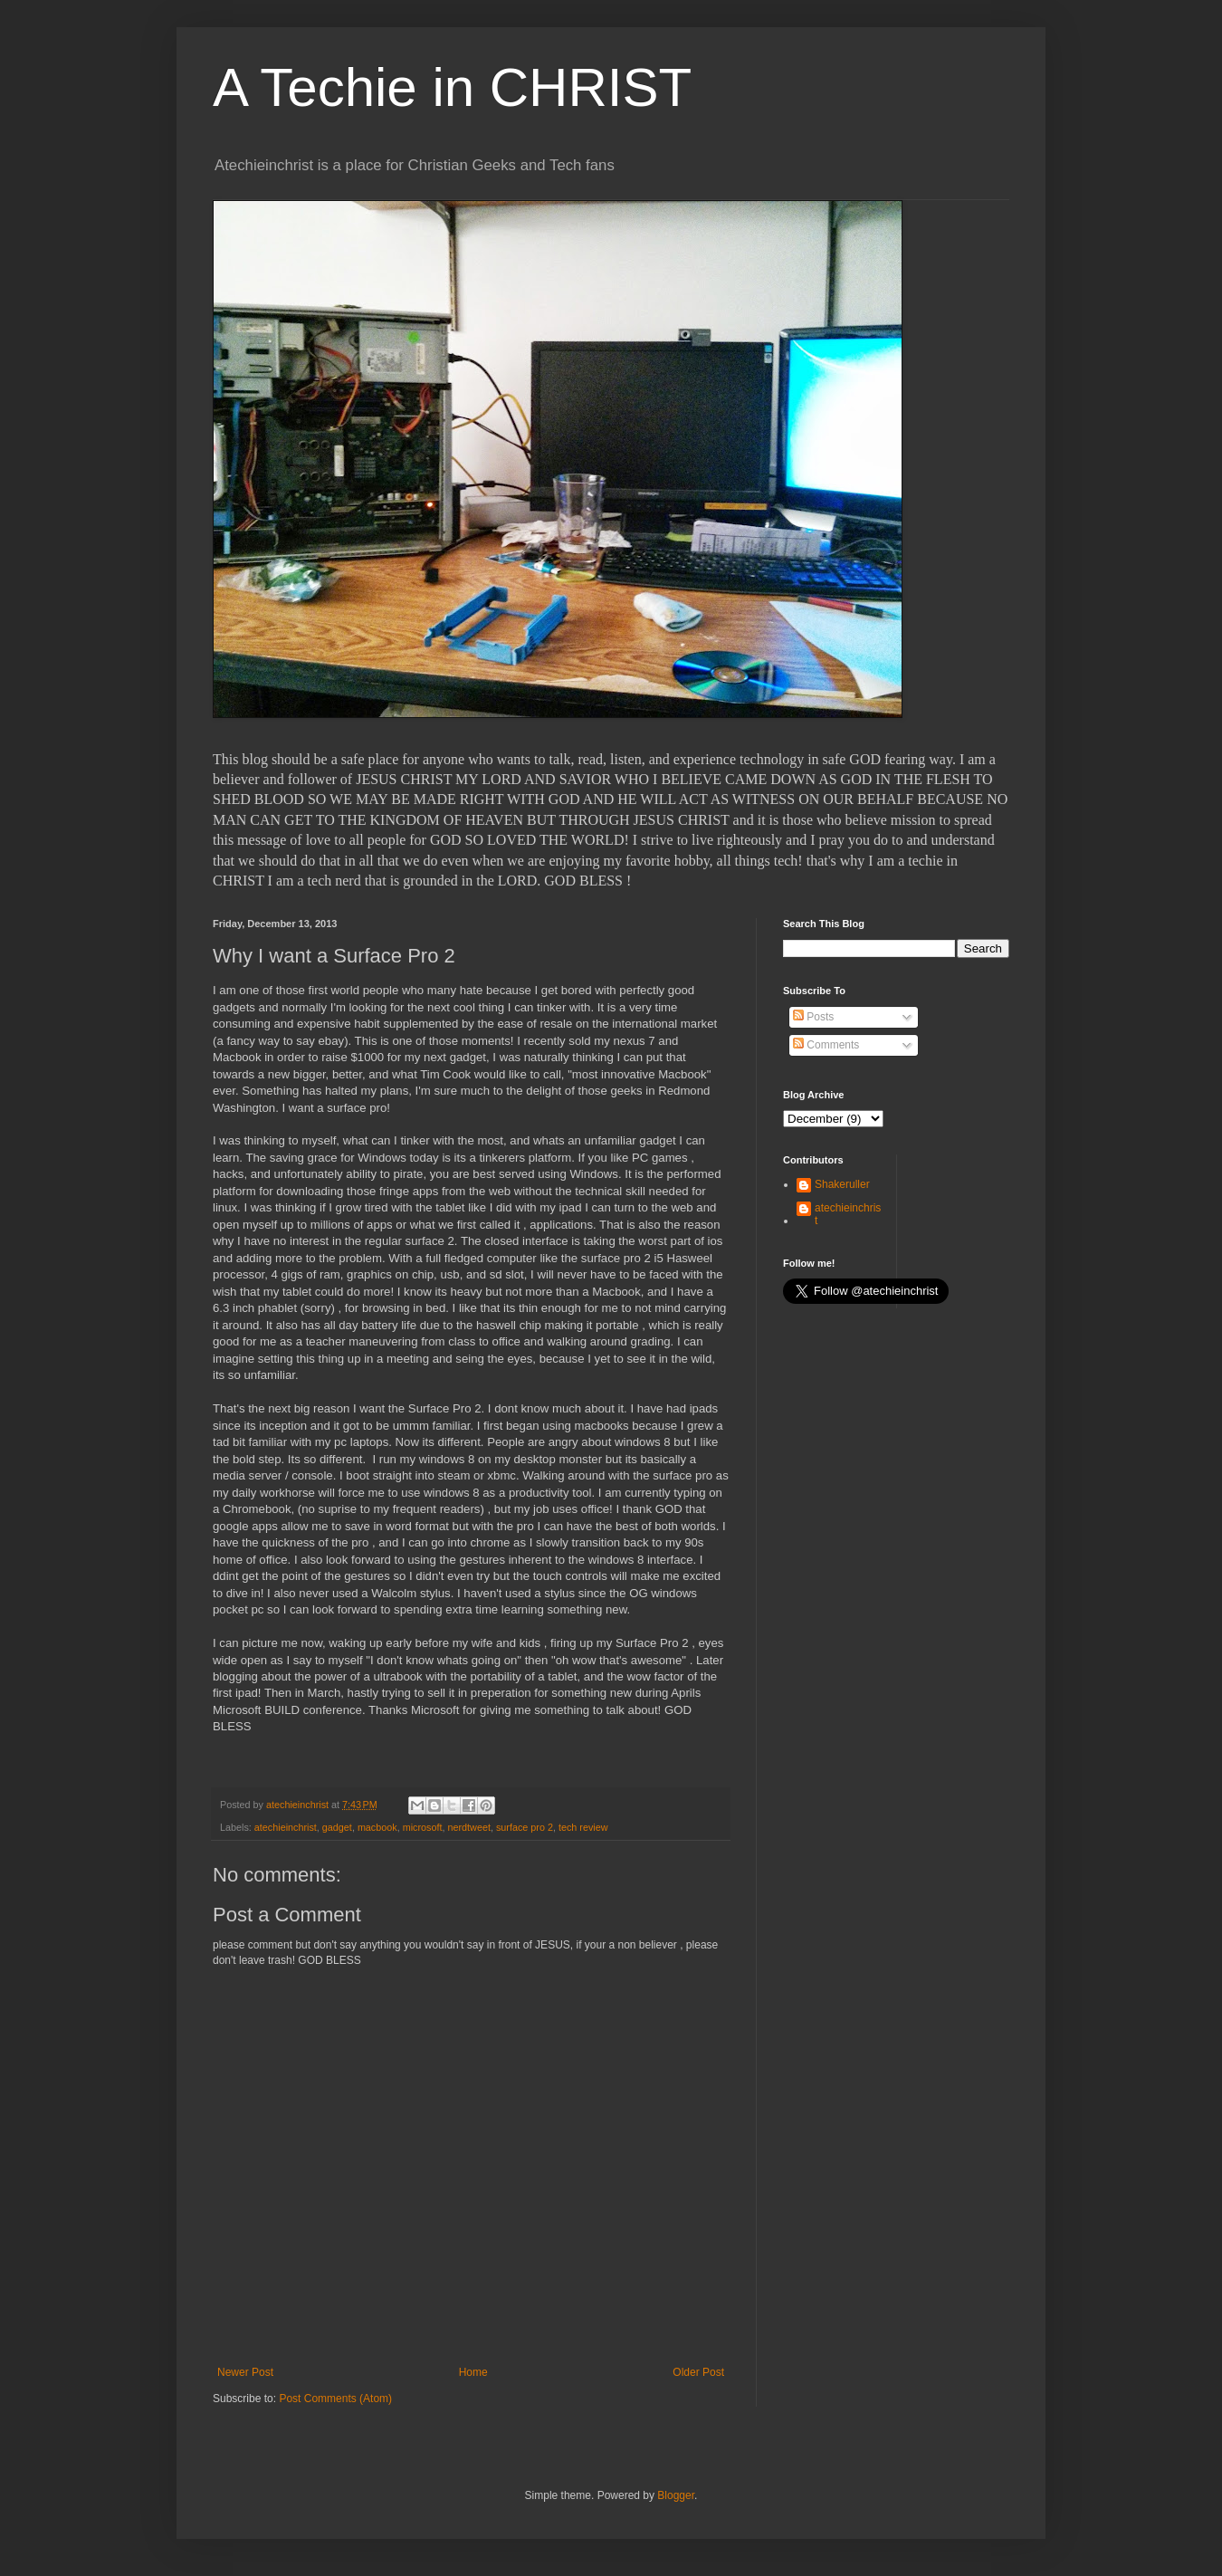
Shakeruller (842, 1184)
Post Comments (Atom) (335, 2398)
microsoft (423, 1827)
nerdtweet (468, 1827)
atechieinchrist (285, 1827)
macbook (377, 1827)
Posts (813, 1016)
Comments (826, 1045)
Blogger (675, 2495)
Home (473, 2372)
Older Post (698, 2372)
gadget (337, 1827)
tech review (583, 1827)
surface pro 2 (524, 1827)
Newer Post (245, 2372)
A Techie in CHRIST (452, 87)
